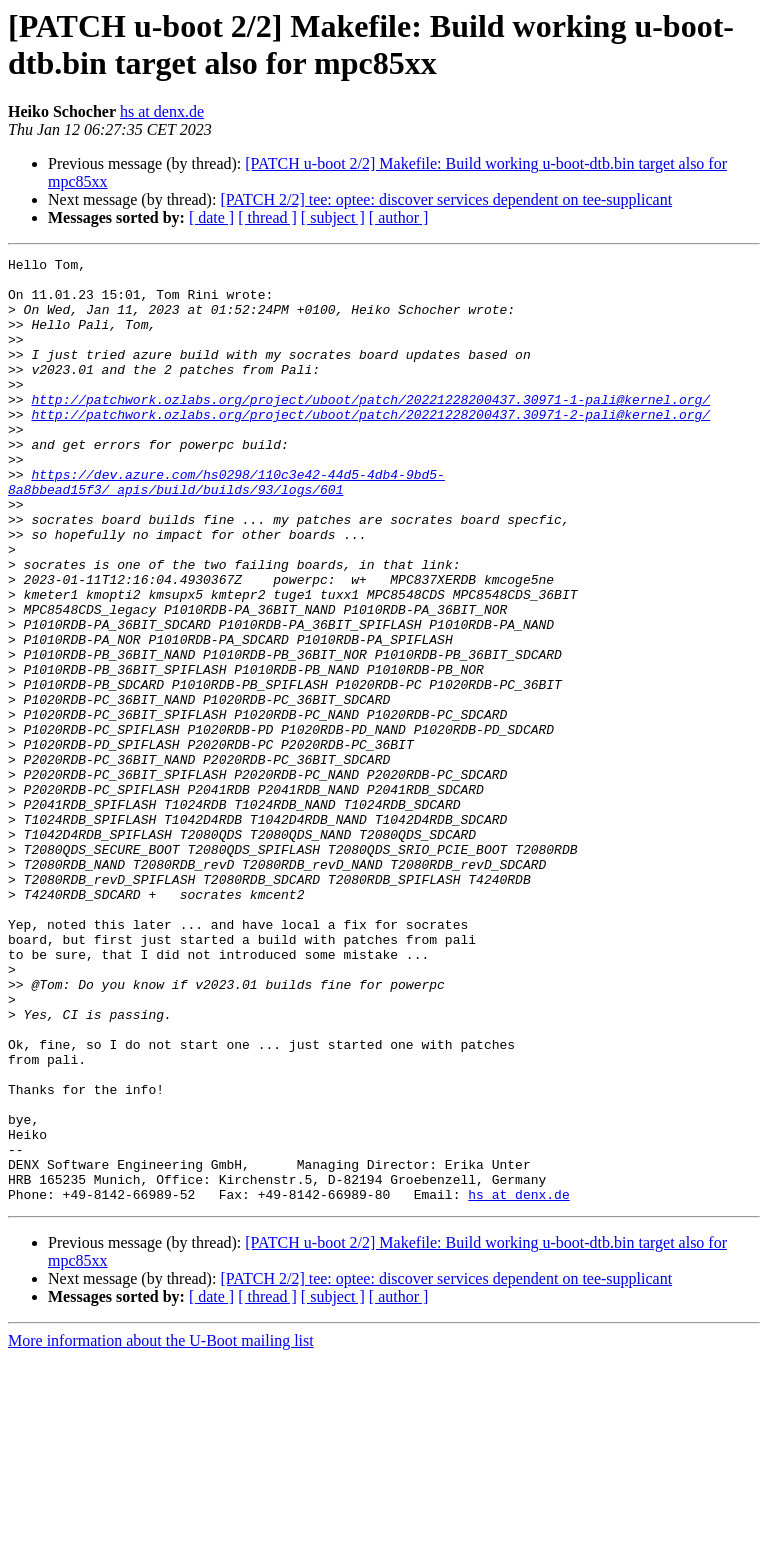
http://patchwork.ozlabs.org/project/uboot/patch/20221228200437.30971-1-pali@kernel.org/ (370, 429)
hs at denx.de (162, 111)
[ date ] (211, 217)
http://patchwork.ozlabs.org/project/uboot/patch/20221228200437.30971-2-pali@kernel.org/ (370, 447)
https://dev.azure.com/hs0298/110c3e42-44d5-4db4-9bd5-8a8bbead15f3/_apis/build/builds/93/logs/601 (226, 528)
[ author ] (399, 217)
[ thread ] (267, 217)
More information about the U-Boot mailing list (161, 1529)
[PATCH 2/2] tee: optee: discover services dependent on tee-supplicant (446, 199)
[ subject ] (333, 217)
